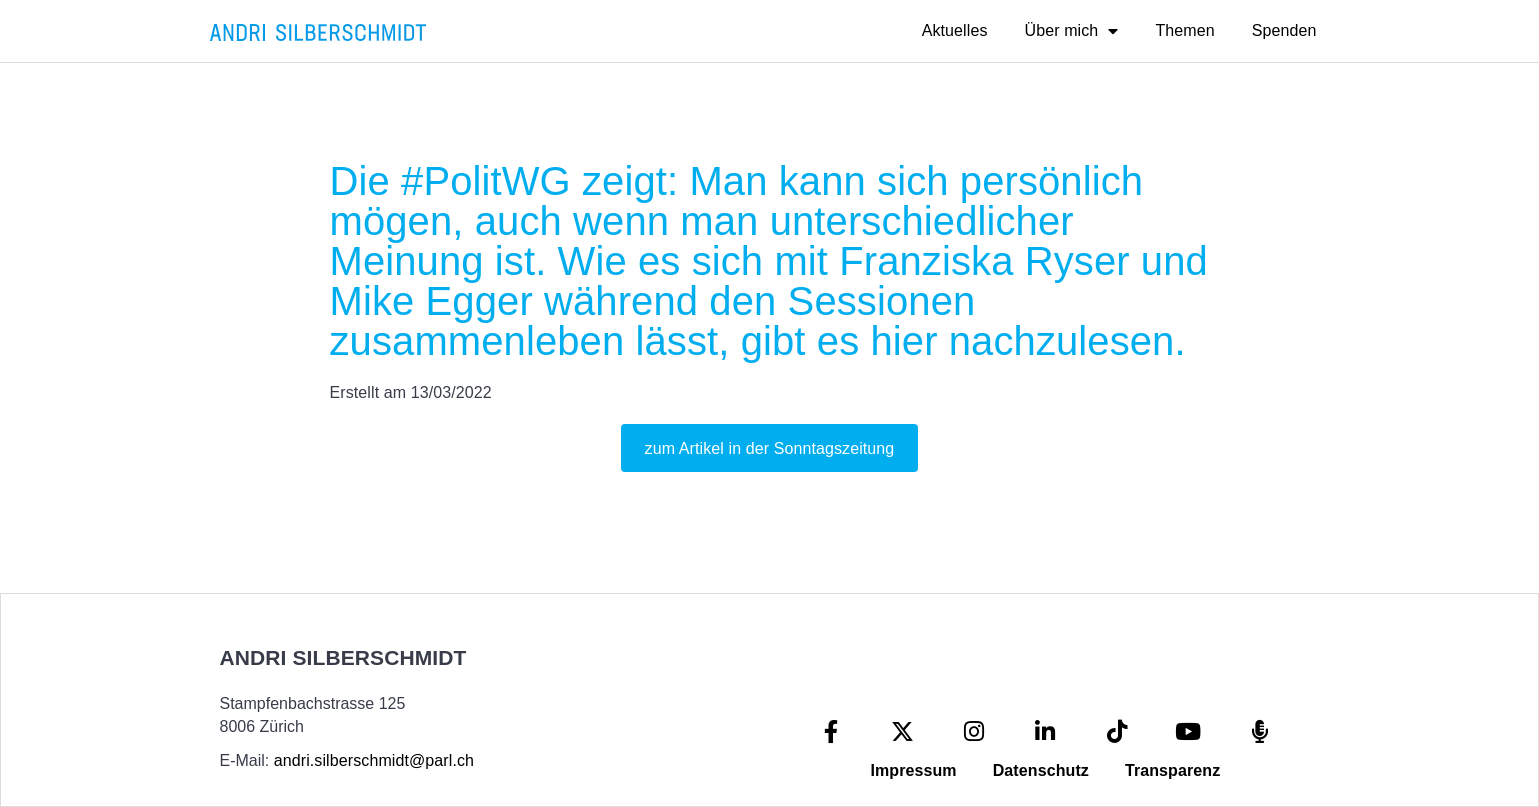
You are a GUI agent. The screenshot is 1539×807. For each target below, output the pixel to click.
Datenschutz (1041, 770)
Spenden (1284, 30)
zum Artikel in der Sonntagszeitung (770, 448)
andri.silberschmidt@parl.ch (374, 760)
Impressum (913, 770)
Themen (1184, 30)
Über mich (1072, 31)
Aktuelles (955, 30)
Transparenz (1172, 770)
